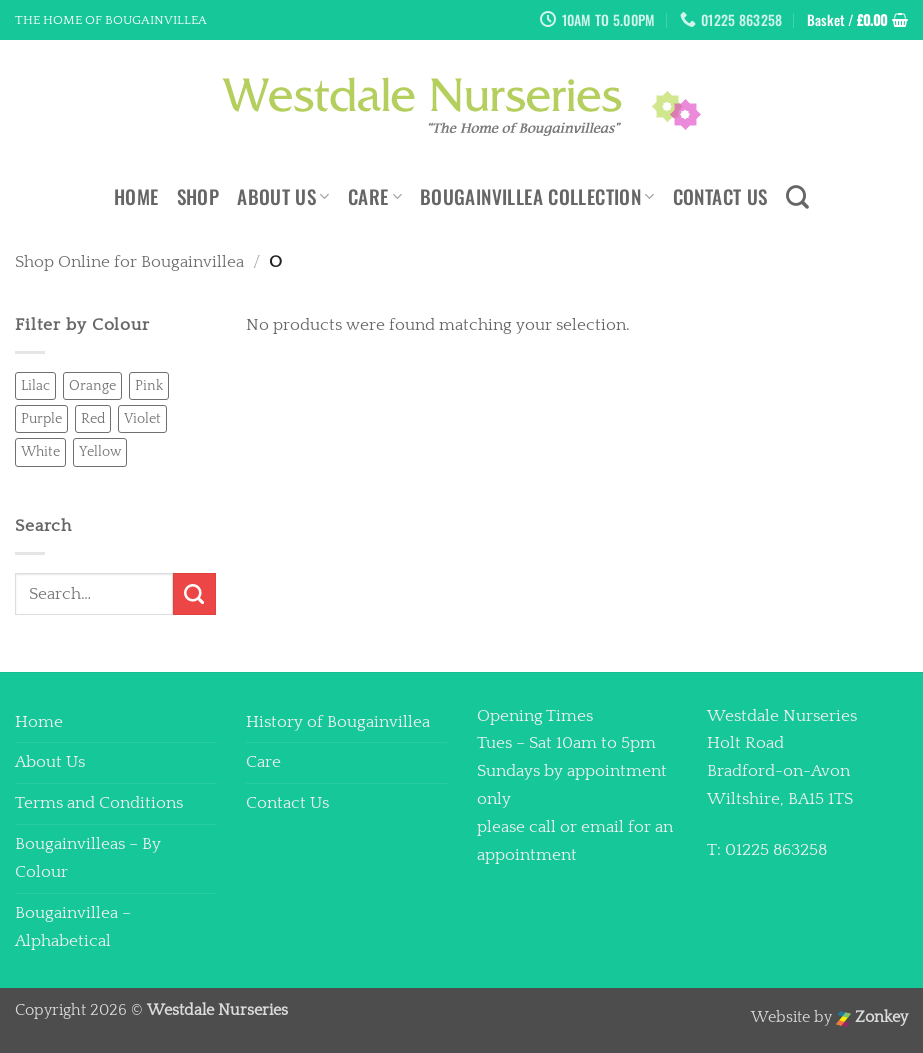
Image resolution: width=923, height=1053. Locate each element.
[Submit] (194, 594)
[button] (857, 20)
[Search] (797, 197)
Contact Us (720, 196)
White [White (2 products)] (40, 452)
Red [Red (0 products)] (93, 419)
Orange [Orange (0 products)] (92, 386)
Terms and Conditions (99, 803)
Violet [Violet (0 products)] (142, 419)
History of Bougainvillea (338, 722)
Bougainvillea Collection (537, 196)
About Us (283, 196)
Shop (198, 196)
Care (375, 196)
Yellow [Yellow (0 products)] (100, 452)
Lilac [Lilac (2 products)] (35, 386)
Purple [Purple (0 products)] (41, 419)
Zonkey (872, 1017)
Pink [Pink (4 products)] (149, 386)
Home (136, 196)
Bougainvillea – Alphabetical (73, 927)
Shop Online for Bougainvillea (129, 262)
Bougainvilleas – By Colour (88, 858)
